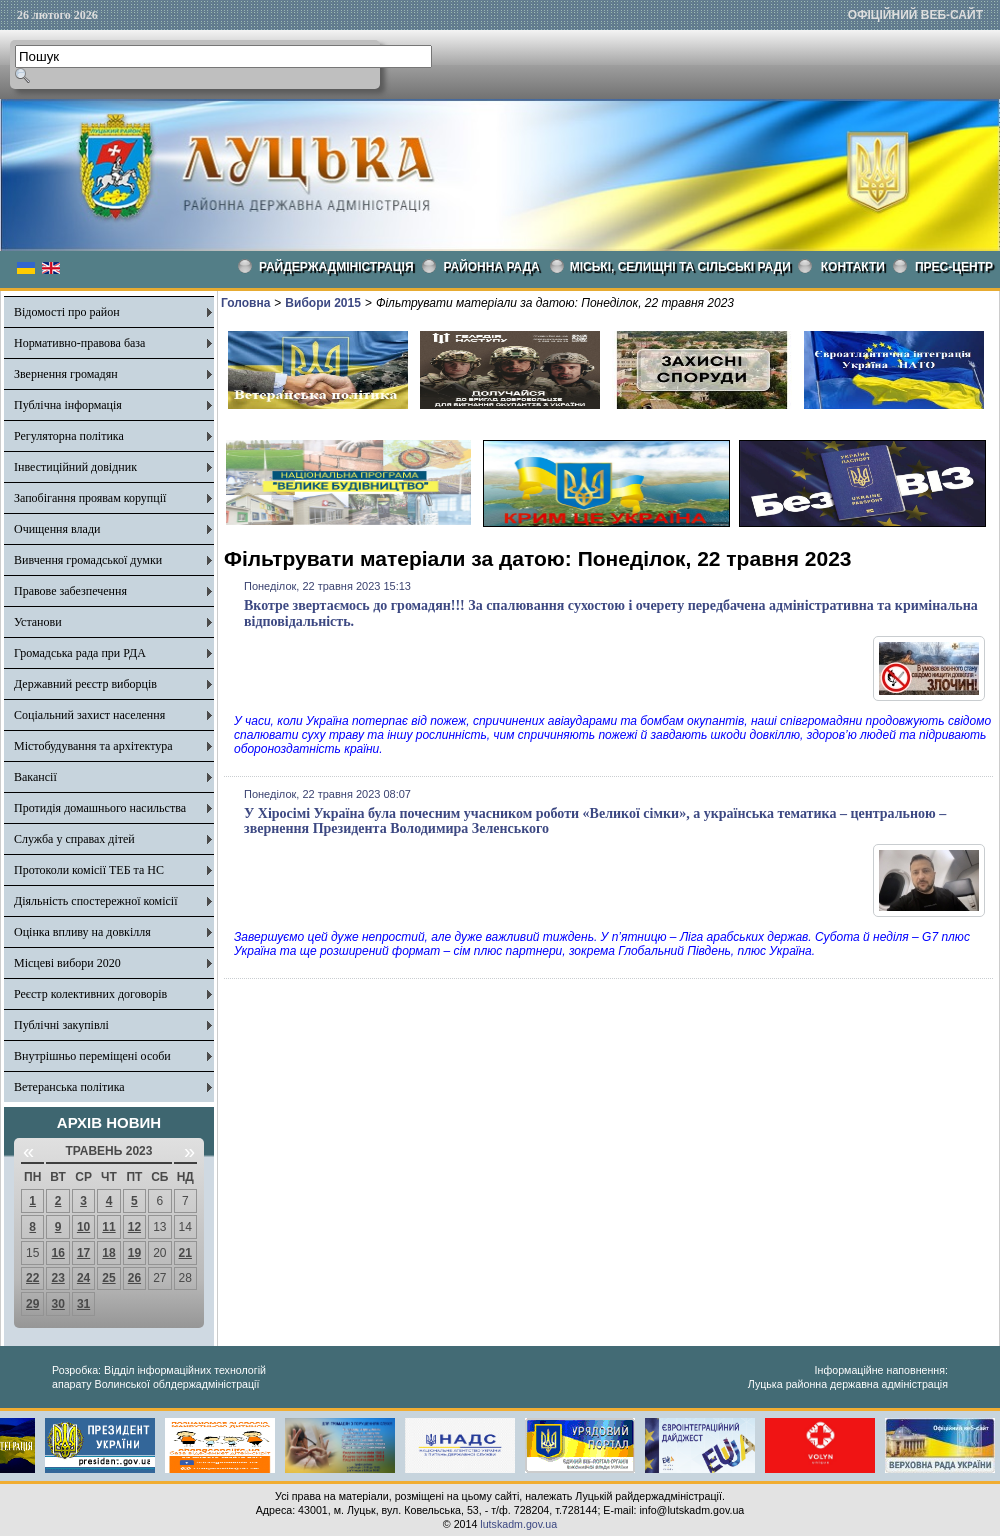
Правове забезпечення (70, 591)
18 (108, 1253)
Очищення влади (57, 529)
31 (83, 1304)
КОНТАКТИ (853, 267)
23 (57, 1278)
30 (57, 1304)
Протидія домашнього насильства (100, 808)
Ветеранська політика (69, 1087)
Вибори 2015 (323, 303)
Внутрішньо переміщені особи (92, 1056)
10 (83, 1227)
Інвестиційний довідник (75, 467)
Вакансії (35, 777)
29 (32, 1304)
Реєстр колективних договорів (90, 994)
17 (83, 1253)
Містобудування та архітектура (93, 746)
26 (134, 1278)
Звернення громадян (66, 374)
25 (108, 1278)
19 (134, 1253)
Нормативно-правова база (79, 343)
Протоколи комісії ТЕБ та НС (89, 870)
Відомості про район (67, 312)
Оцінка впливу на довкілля (82, 932)
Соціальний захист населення (89, 715)
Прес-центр (954, 267)
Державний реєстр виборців (85, 684)
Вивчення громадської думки (88, 560)
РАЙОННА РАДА (492, 267)
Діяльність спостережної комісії (96, 901)
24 (83, 1278)
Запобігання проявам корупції (90, 498)
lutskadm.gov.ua (518, 1524)
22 (32, 1278)
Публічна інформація (68, 405)
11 (108, 1227)
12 (134, 1227)
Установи (38, 622)
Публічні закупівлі (61, 1025)
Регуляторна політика (69, 436)
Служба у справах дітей (74, 839)
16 (57, 1253)
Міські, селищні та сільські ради (680, 267)
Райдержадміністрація (336, 267)
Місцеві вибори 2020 (67, 963)
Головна (245, 303)
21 (185, 1253)
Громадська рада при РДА (80, 653)
